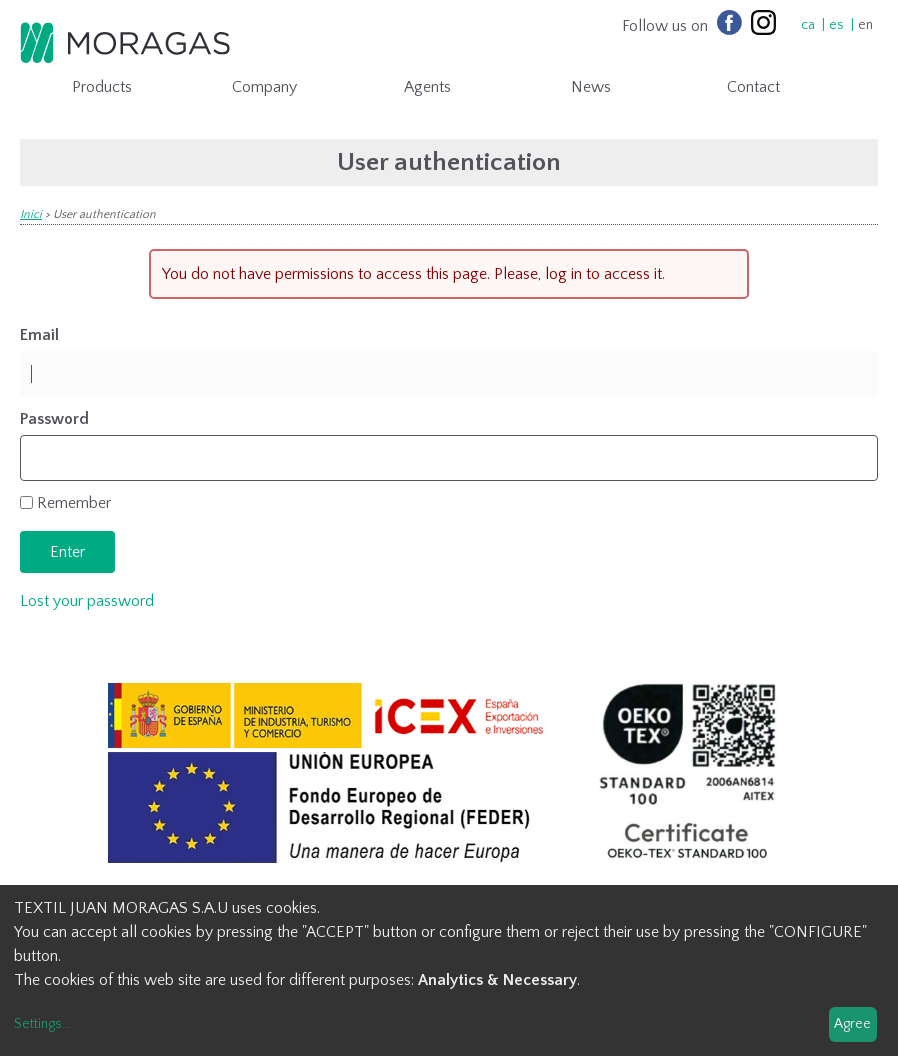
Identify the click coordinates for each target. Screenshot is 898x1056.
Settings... (42, 1024)
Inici (31, 214)
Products (102, 87)
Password (54, 419)
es (836, 25)
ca (808, 25)
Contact (753, 87)
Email (39, 335)
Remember (74, 503)
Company (264, 87)
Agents (427, 87)
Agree (852, 1024)
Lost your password (87, 601)
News (591, 87)
